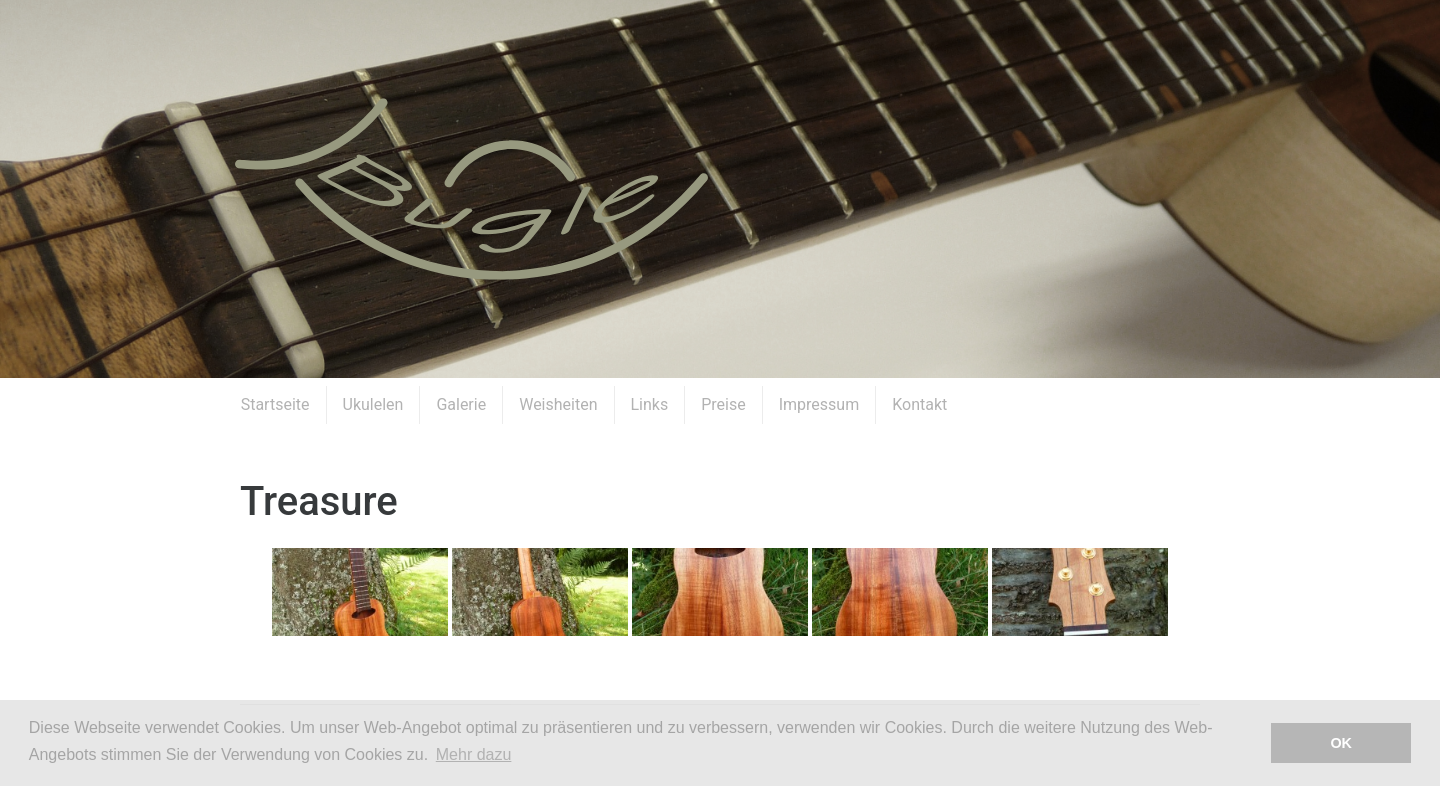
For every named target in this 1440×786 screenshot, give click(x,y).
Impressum (819, 404)
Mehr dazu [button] (474, 754)
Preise (723, 404)
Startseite (275, 404)
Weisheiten (558, 404)
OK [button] (1341, 743)
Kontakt (919, 404)
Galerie (461, 404)
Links (650, 404)
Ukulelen (373, 404)
